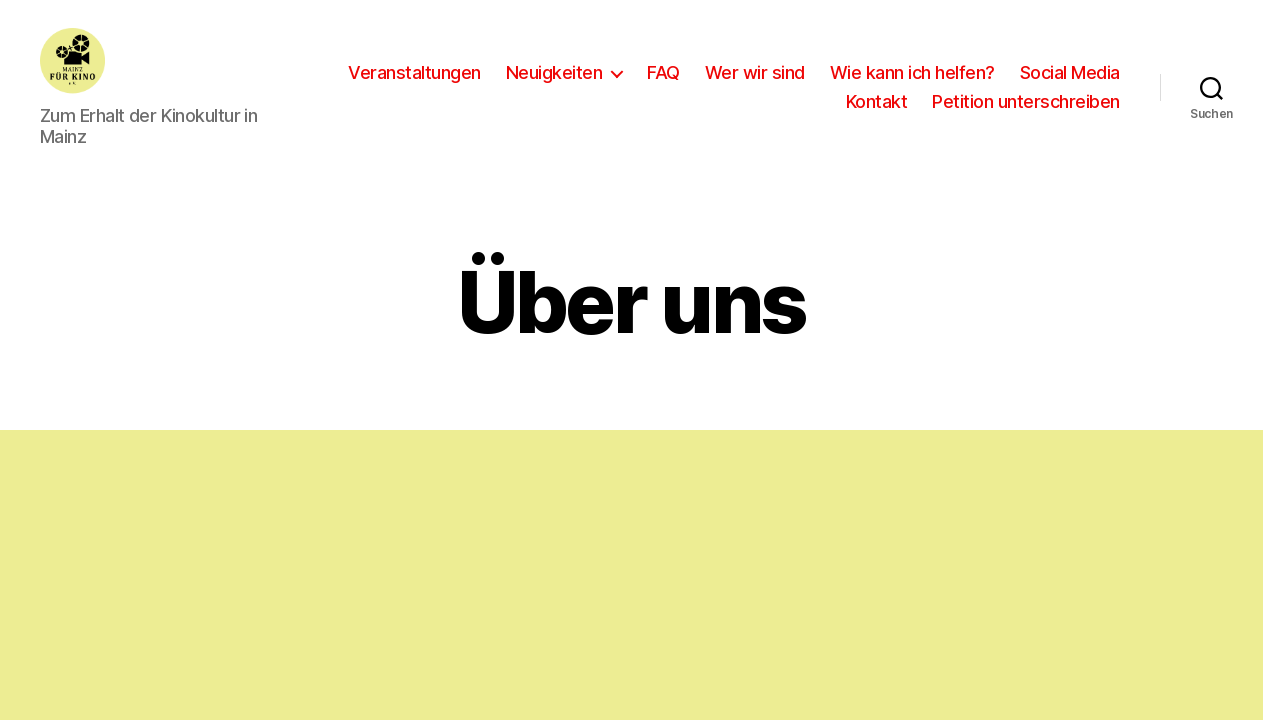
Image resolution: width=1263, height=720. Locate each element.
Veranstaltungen (539, 73)
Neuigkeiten (679, 73)
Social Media (771, 102)
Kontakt (877, 102)
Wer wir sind (880, 73)
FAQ (788, 73)
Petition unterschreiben (1026, 102)
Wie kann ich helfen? (1037, 73)
